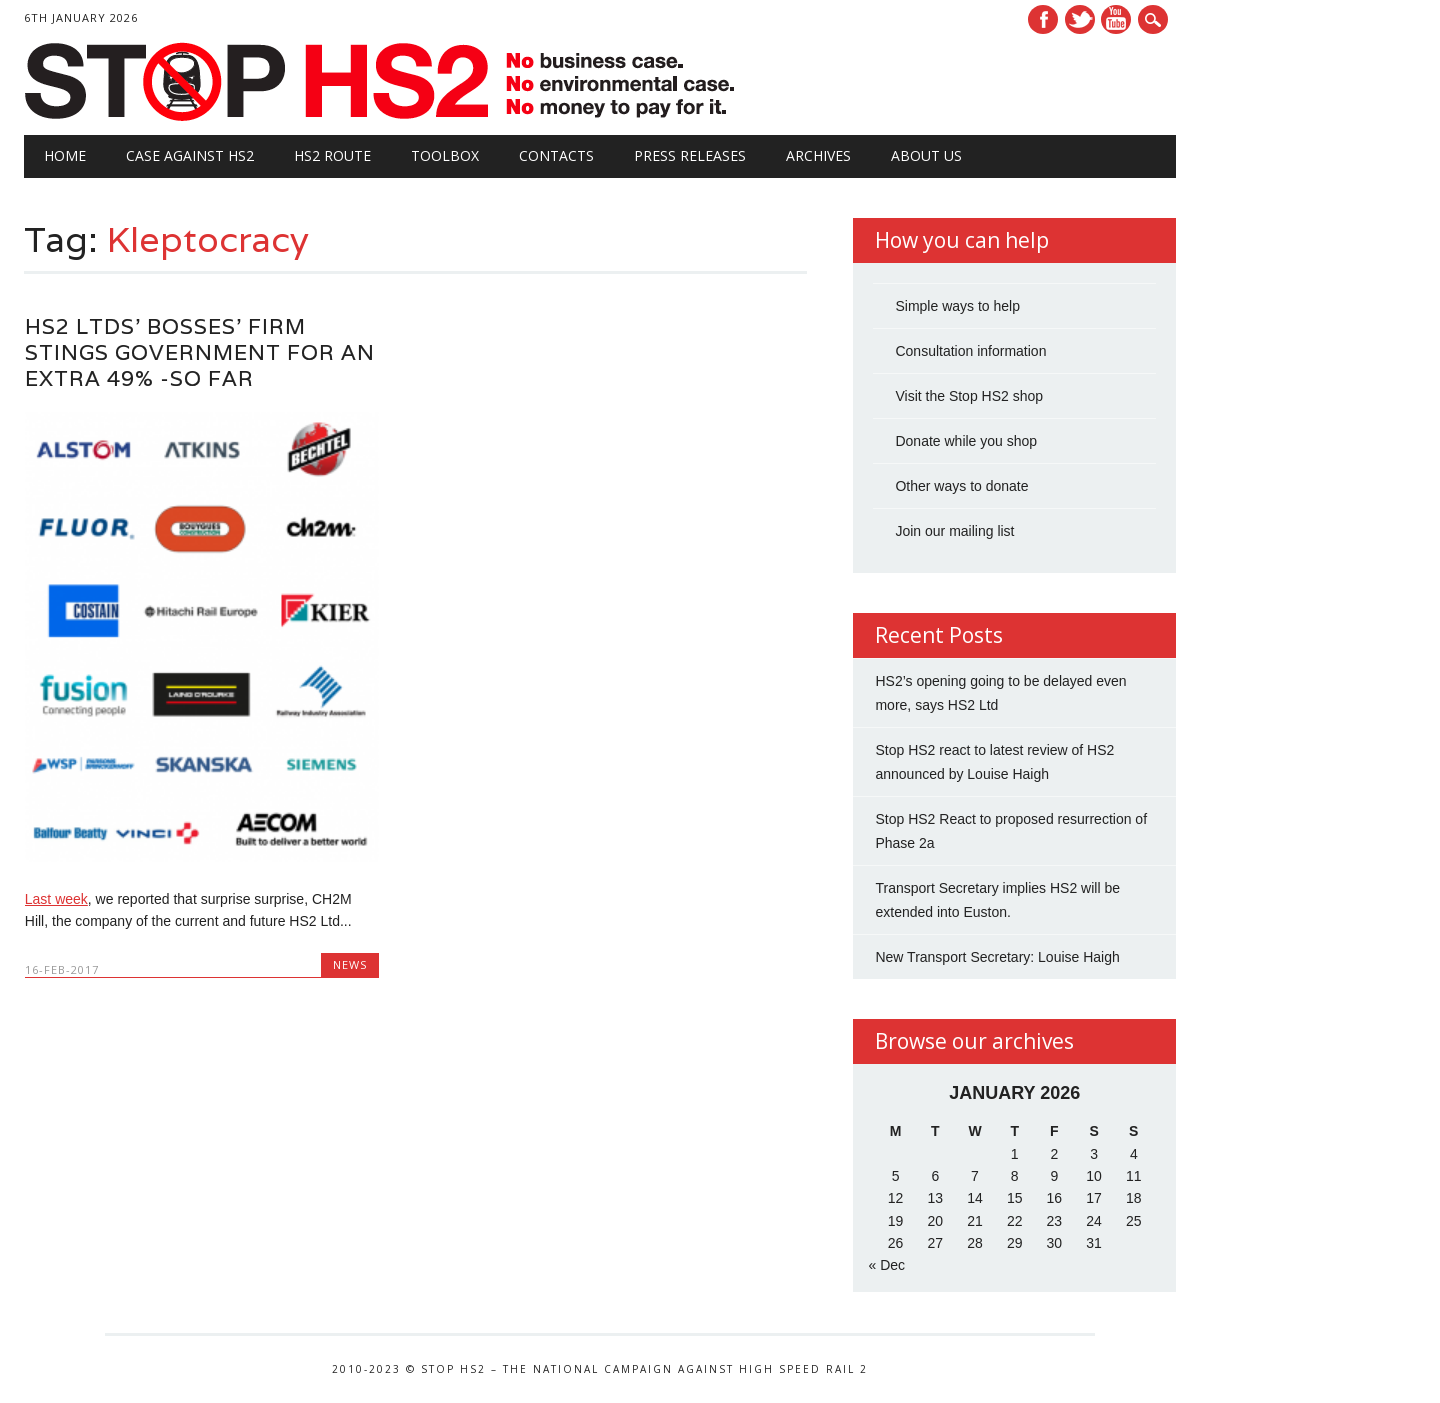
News (350, 964)
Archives (818, 155)
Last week (56, 899)
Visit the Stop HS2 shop (969, 396)
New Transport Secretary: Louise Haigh (997, 957)
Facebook (1043, 19)
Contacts (556, 155)
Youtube (1116, 19)
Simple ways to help (957, 306)
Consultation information (970, 351)
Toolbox (445, 155)
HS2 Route (332, 155)
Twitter (1080, 19)
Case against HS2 (190, 155)
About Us (926, 155)
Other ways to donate (961, 486)
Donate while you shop (966, 441)
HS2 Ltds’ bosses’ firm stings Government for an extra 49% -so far (200, 352)
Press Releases (690, 155)
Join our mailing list (954, 531)
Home (65, 155)
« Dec (886, 1265)
